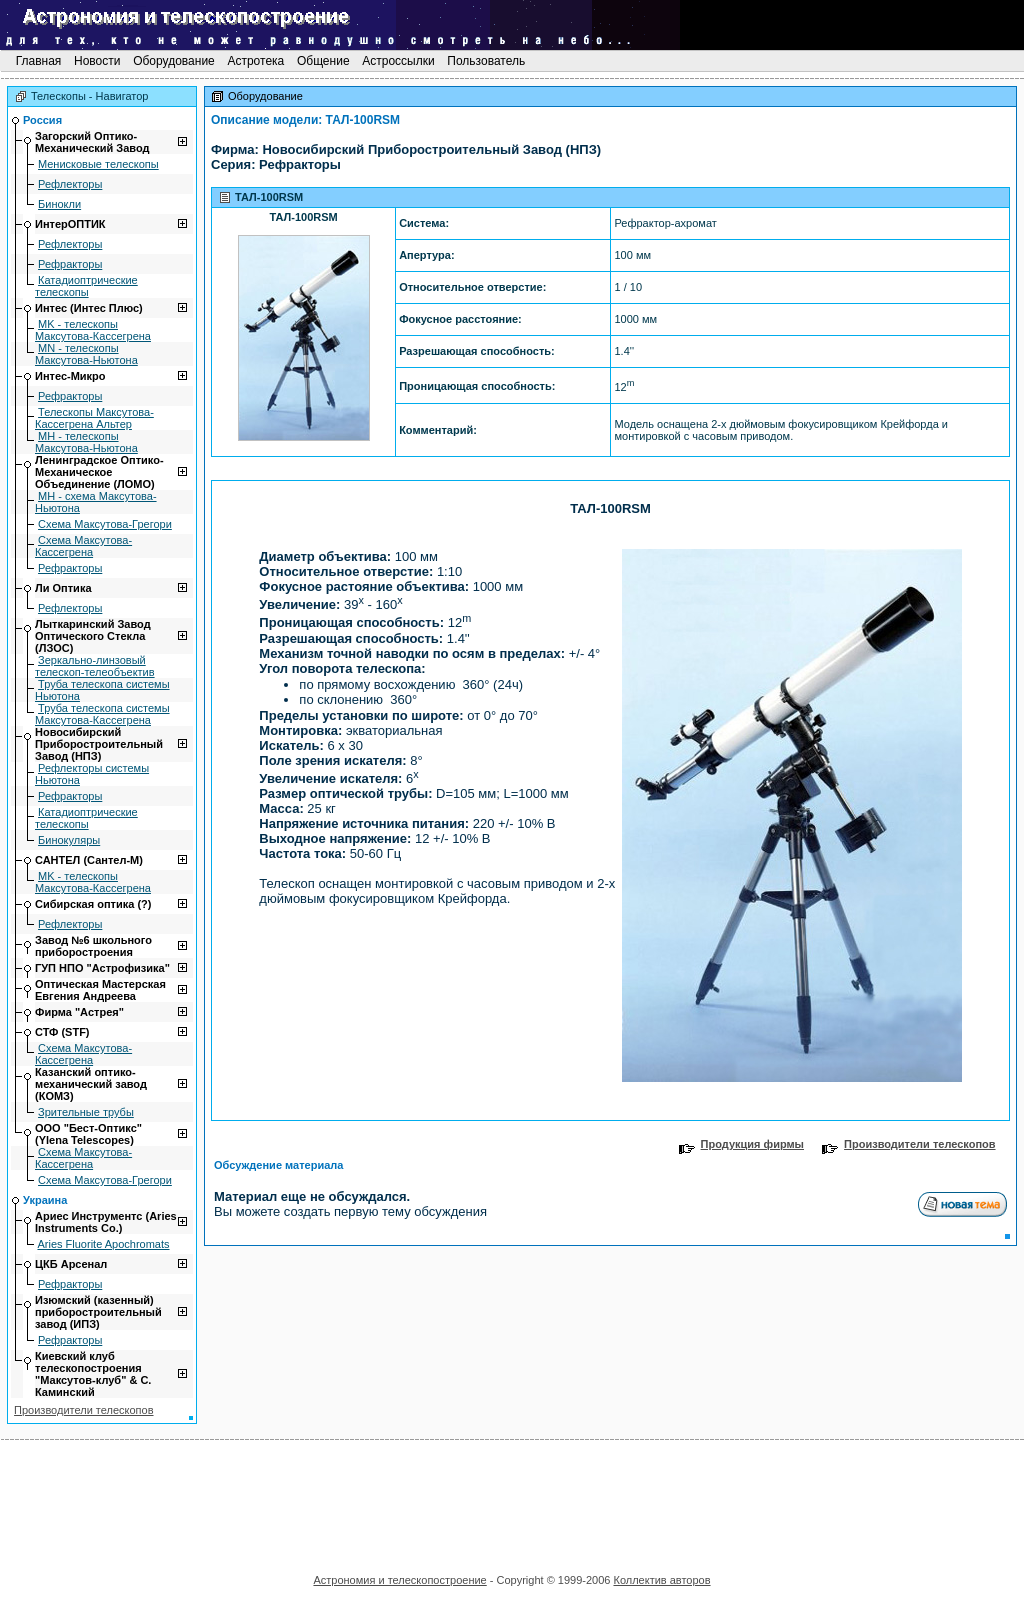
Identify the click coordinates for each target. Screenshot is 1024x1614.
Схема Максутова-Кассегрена (83, 546)
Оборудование (174, 61)
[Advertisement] (512, 1500)
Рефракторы (70, 264)
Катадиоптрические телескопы (86, 286)
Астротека (255, 61)
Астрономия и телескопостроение (399, 1580)
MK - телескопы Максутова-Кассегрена (93, 330)
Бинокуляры (69, 840)
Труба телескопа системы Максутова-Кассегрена (102, 714)
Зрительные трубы (86, 1112)
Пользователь (486, 61)
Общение (323, 61)
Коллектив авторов (661, 1580)
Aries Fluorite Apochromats (103, 1244)
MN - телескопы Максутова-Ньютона (86, 354)
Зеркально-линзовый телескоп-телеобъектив (95, 666)
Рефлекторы (70, 184)
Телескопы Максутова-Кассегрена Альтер (94, 418)
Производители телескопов (83, 1410)
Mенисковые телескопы (98, 164)
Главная (38, 61)
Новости (97, 61)
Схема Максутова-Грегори (105, 524)
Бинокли (59, 204)
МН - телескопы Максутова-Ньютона (86, 442)
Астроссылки (398, 61)
